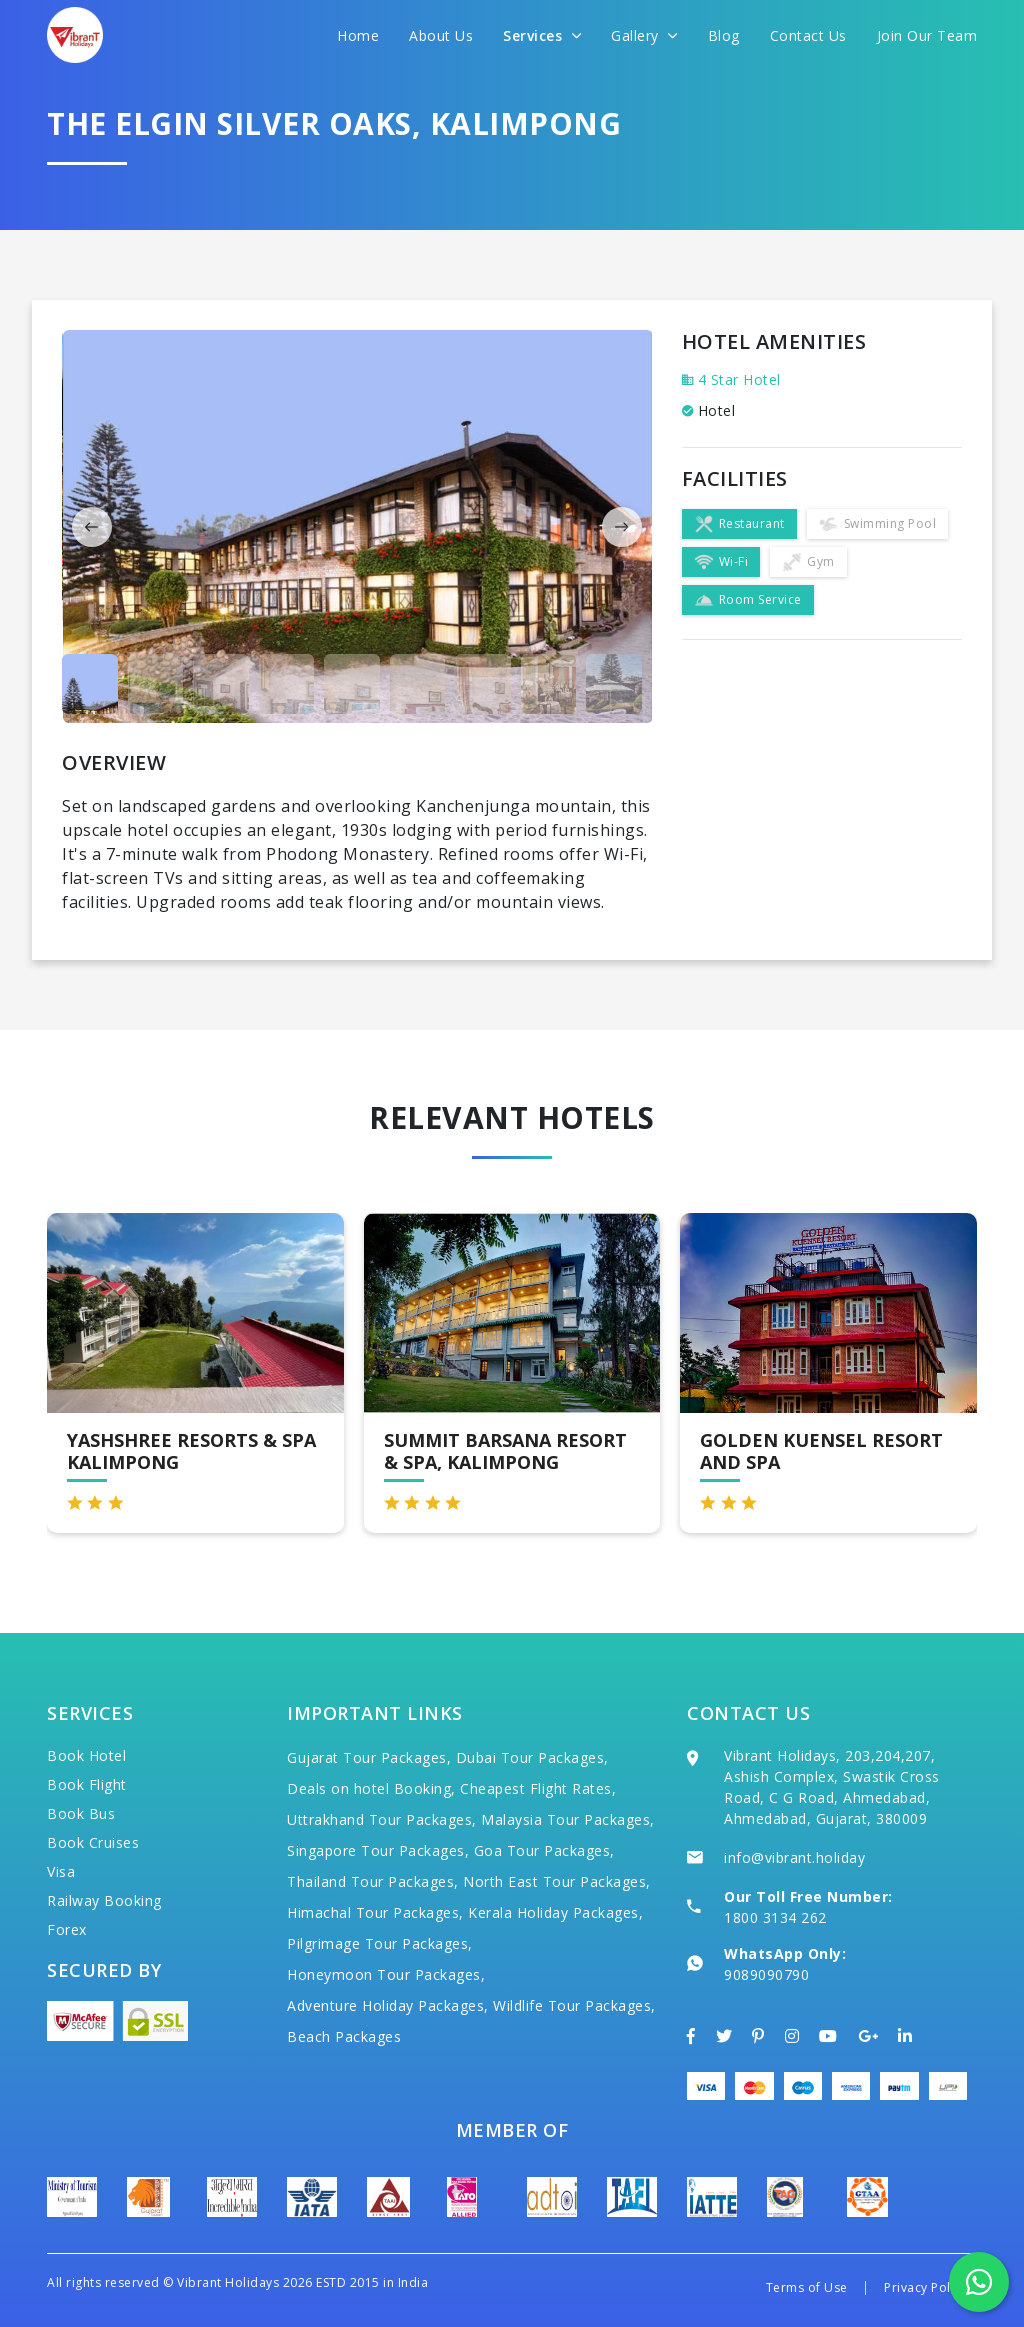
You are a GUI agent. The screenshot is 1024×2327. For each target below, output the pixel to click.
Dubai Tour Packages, (532, 1757)
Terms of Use (807, 2287)
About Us (441, 35)
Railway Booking (104, 1900)
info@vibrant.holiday (794, 1857)
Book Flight (87, 1784)
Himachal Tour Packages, (375, 1912)
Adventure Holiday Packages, (388, 2005)
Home (358, 35)
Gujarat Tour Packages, (369, 1757)
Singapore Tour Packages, (378, 1850)
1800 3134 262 (775, 1917)
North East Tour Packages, (557, 1881)
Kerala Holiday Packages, (555, 1912)
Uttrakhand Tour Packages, (382, 1819)
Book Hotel (86, 1755)
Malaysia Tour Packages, (568, 1819)
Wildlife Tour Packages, (574, 2005)
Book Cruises (93, 1842)
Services (542, 35)
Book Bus (81, 1813)
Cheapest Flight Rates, (538, 1788)
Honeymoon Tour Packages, (386, 1974)
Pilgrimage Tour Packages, (380, 1943)
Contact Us (808, 35)
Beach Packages (344, 2036)
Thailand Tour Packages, (373, 1881)
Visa (61, 1871)
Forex (67, 1929)
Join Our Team (927, 35)
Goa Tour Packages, (544, 1850)
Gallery (644, 35)
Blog (724, 35)
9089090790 (766, 1974)
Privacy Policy (925, 2287)
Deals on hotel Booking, (371, 1788)
